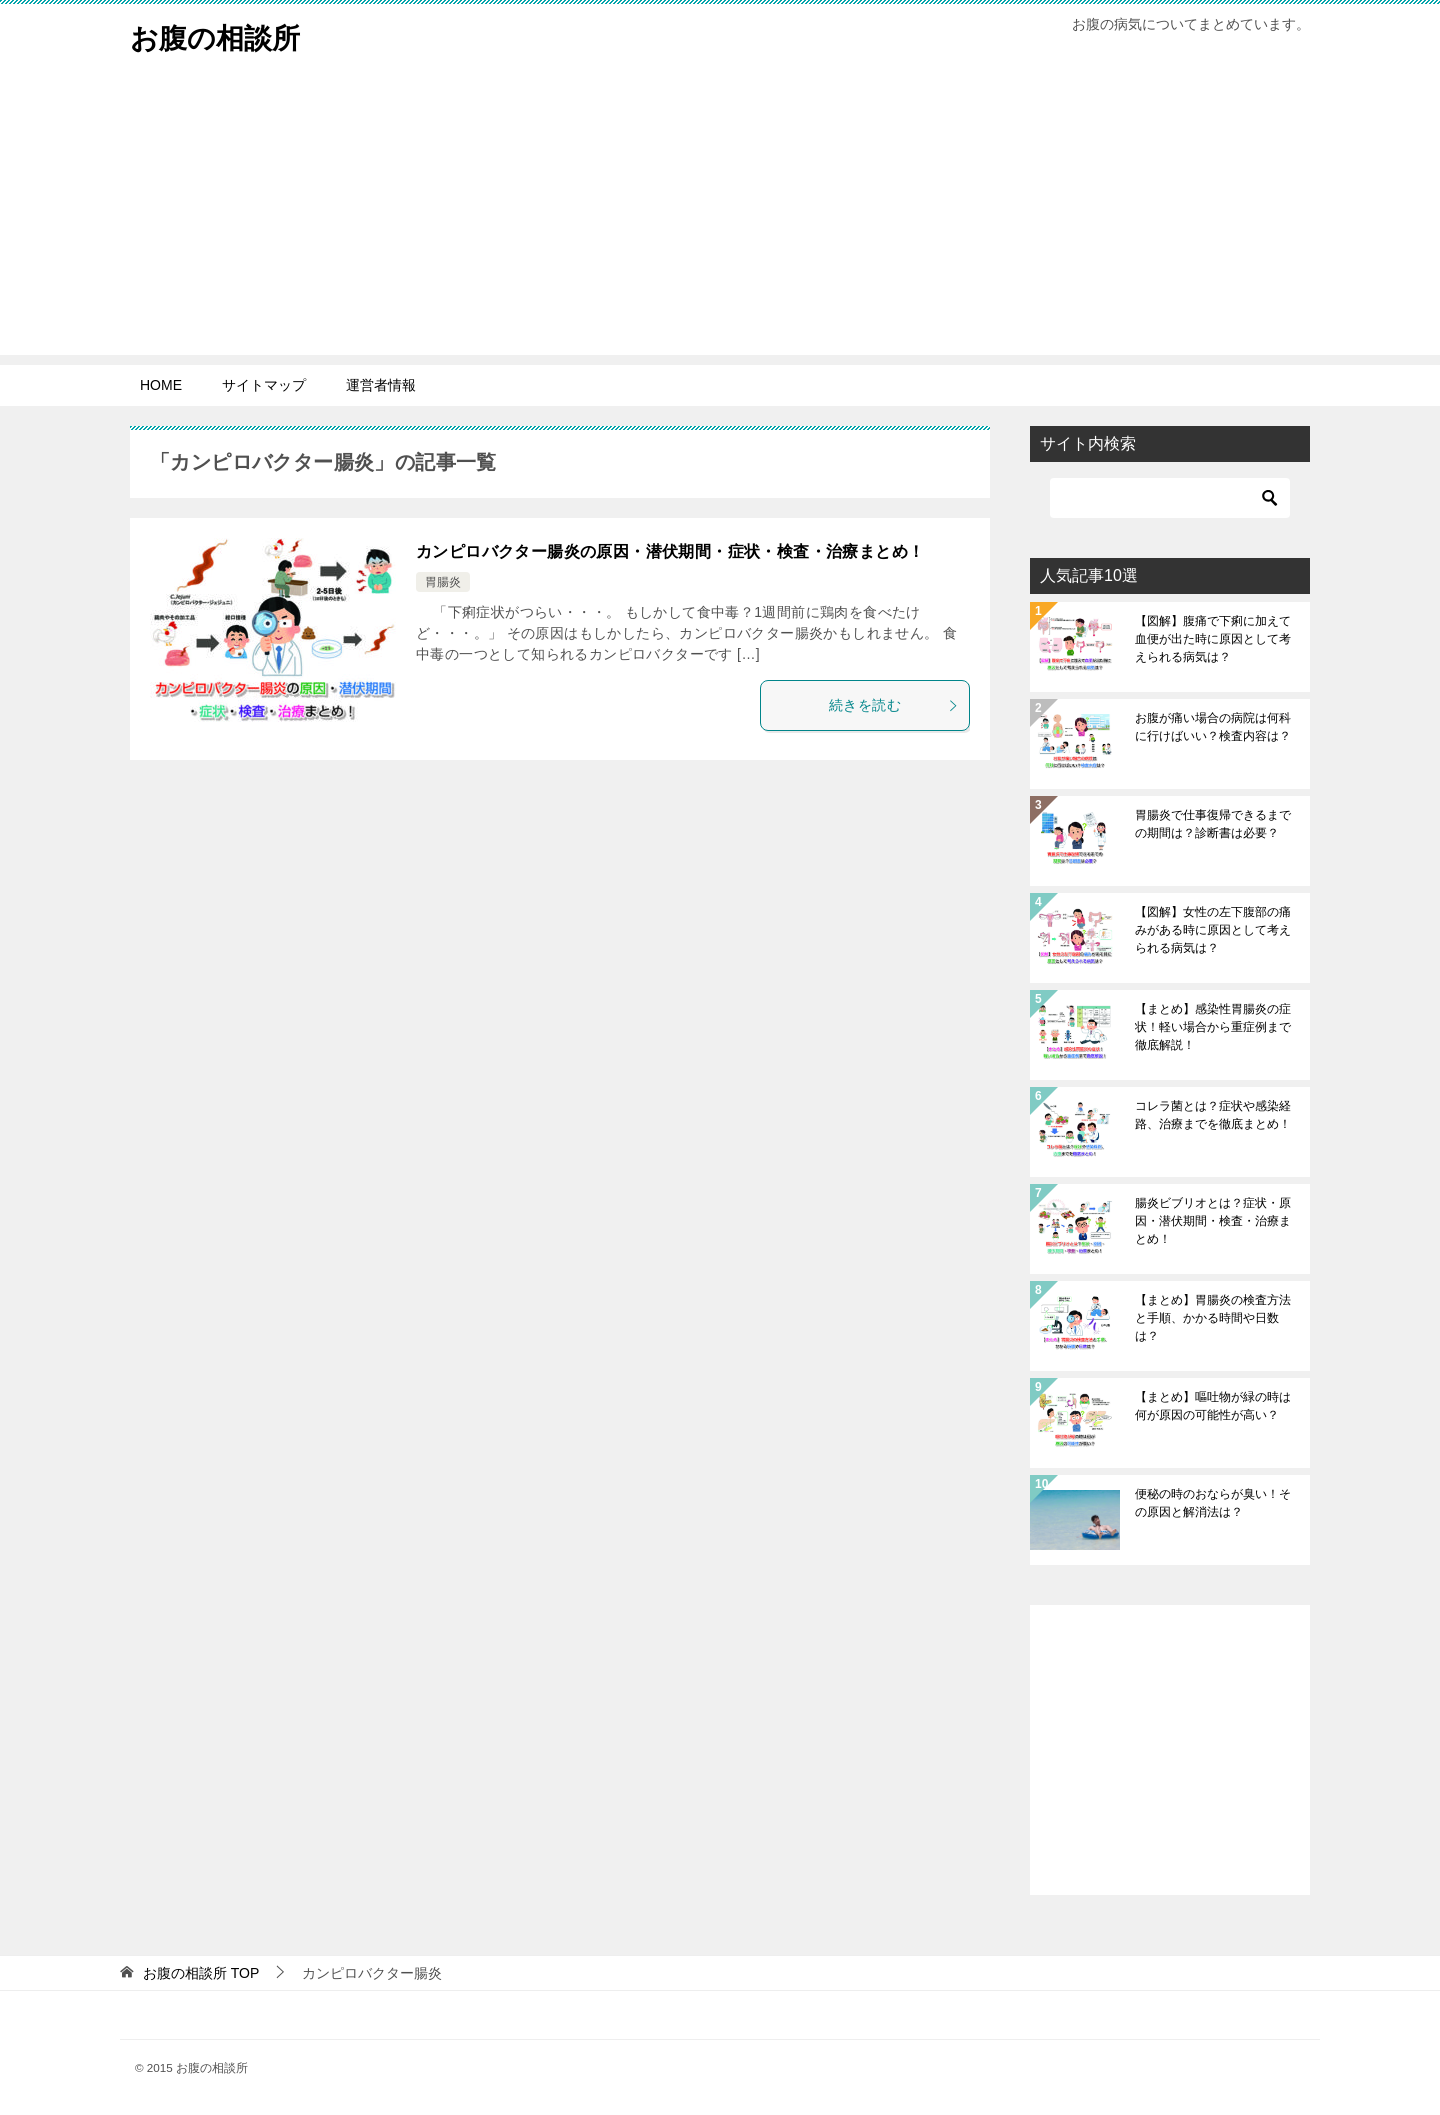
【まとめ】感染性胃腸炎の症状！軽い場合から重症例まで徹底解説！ (1213, 1027)
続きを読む (894, 705)
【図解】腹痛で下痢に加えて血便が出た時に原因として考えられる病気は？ (1213, 639)
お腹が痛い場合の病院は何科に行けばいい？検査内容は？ (1213, 727)
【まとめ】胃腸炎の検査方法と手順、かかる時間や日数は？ (1213, 1318)
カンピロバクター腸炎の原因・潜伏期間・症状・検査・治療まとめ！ (670, 551)
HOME (161, 385)
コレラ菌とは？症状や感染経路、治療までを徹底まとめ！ (1213, 1115)
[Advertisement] (720, 215)
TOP (201, 1973)
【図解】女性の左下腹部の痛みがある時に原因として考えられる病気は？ (1213, 930)
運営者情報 (381, 385)
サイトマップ (264, 385)
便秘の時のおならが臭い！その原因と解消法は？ (1213, 1503)
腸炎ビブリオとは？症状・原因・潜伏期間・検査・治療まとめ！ (1213, 1221)
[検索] (1170, 498)
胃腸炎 (443, 582)
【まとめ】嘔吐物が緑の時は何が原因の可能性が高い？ (1213, 1406)
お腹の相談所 (221, 34)
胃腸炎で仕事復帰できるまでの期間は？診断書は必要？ (1213, 824)
